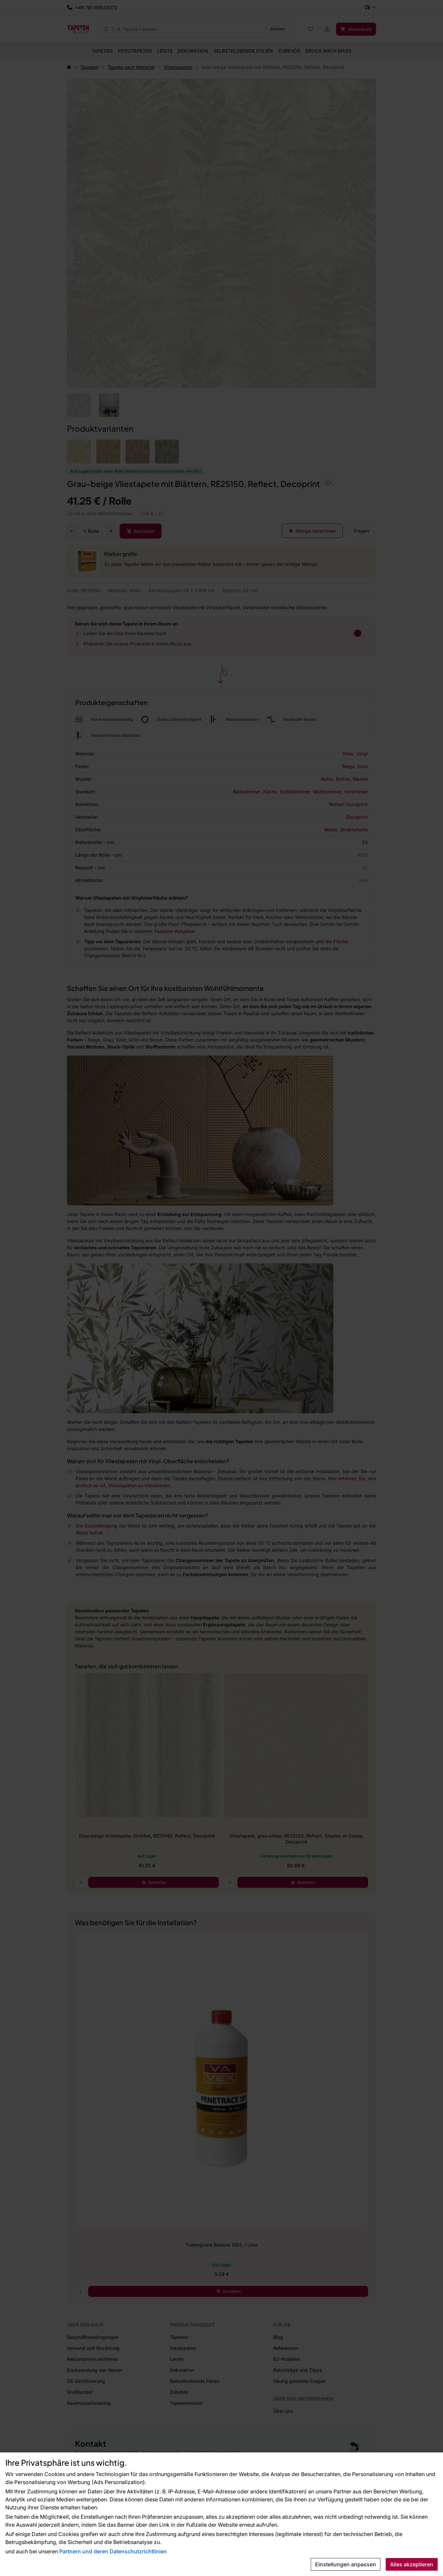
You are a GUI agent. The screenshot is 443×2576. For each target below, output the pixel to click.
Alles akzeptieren (411, 2564)
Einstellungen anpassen (345, 2564)
